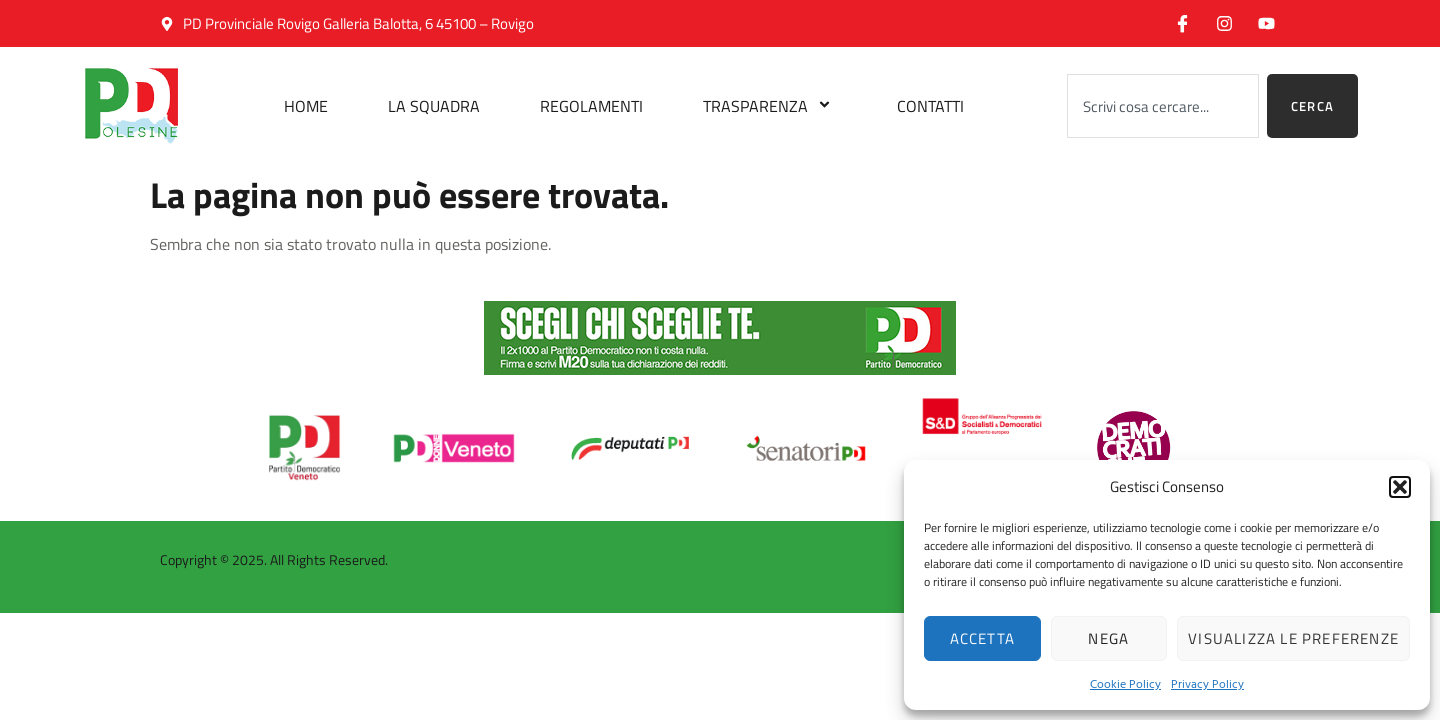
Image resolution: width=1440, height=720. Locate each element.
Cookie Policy (1125, 683)
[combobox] (1163, 106)
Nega (1108, 638)
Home (306, 106)
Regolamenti (591, 106)
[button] (1400, 487)
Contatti (930, 106)
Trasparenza (770, 106)
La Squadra (434, 106)
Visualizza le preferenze (1293, 638)
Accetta (982, 638)
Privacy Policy (1207, 683)
